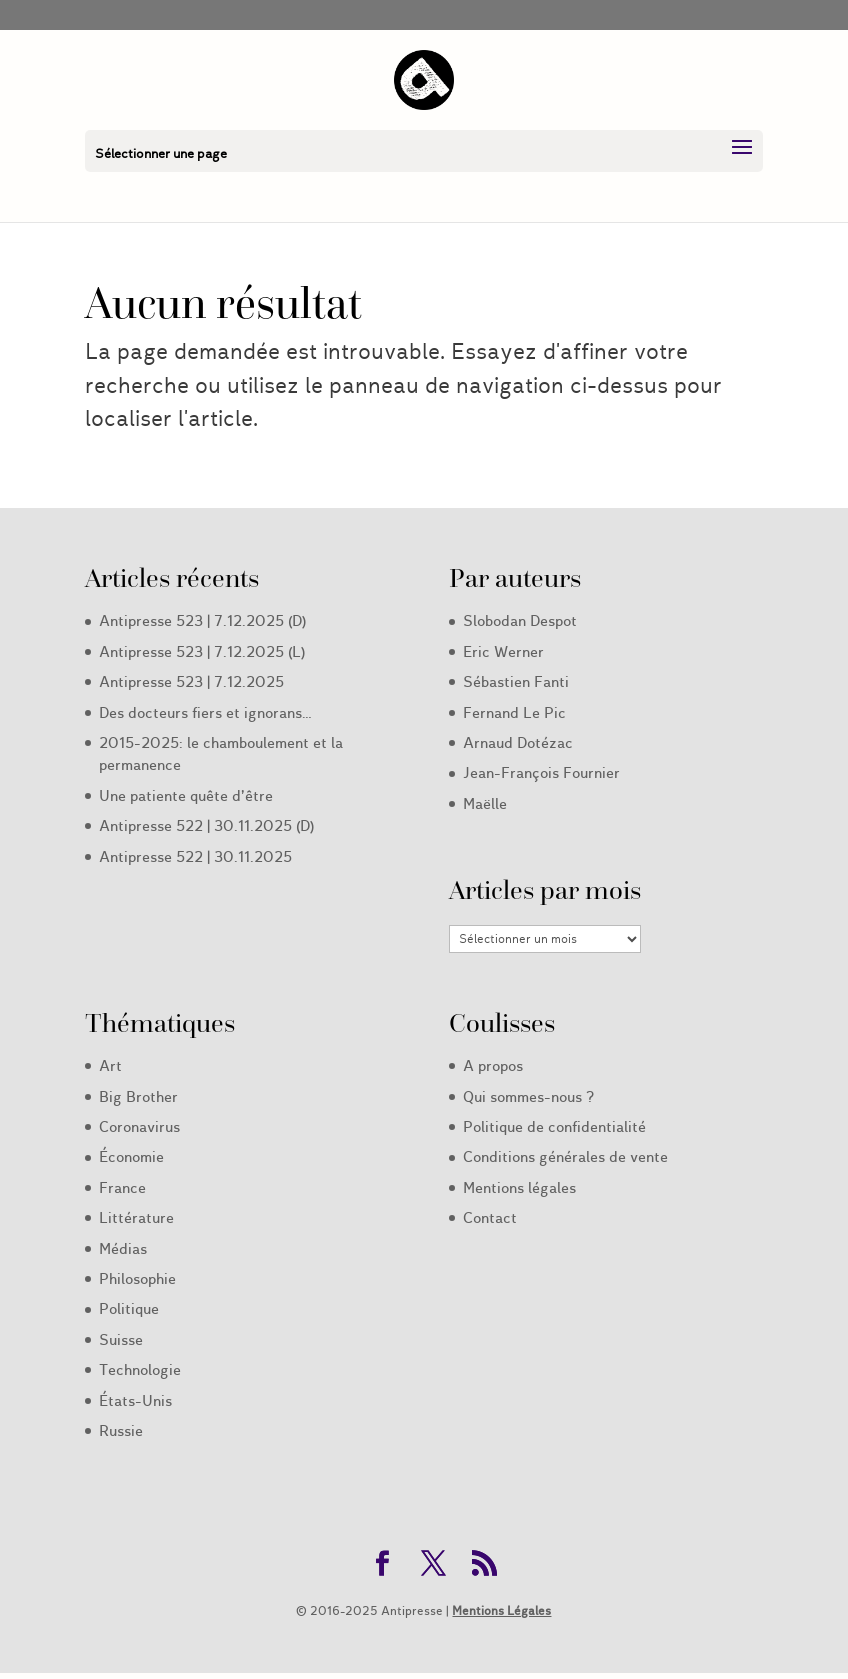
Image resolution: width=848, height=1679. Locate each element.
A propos (493, 1066)
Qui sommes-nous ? (528, 1097)
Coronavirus (139, 1127)
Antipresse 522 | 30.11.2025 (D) (206, 826)
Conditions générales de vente (565, 1157)
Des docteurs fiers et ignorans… (205, 713)
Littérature (136, 1218)
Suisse (121, 1340)
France (122, 1188)
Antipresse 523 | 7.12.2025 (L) (202, 652)
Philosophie (137, 1279)
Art (110, 1066)
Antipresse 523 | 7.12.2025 (191, 682)
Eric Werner (503, 652)
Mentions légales (519, 1188)
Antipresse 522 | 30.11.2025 (195, 857)
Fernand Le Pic (514, 713)
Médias (123, 1249)
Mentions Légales (501, 1610)
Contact (490, 1218)
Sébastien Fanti (516, 682)
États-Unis (135, 1401)
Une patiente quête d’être (186, 796)
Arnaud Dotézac (518, 743)
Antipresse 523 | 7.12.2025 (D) (202, 621)
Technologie (140, 1370)
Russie (121, 1431)
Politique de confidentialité (554, 1127)
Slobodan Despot (520, 621)
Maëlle (485, 804)
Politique (129, 1309)
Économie (131, 1157)
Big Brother (138, 1097)
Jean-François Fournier (541, 773)
